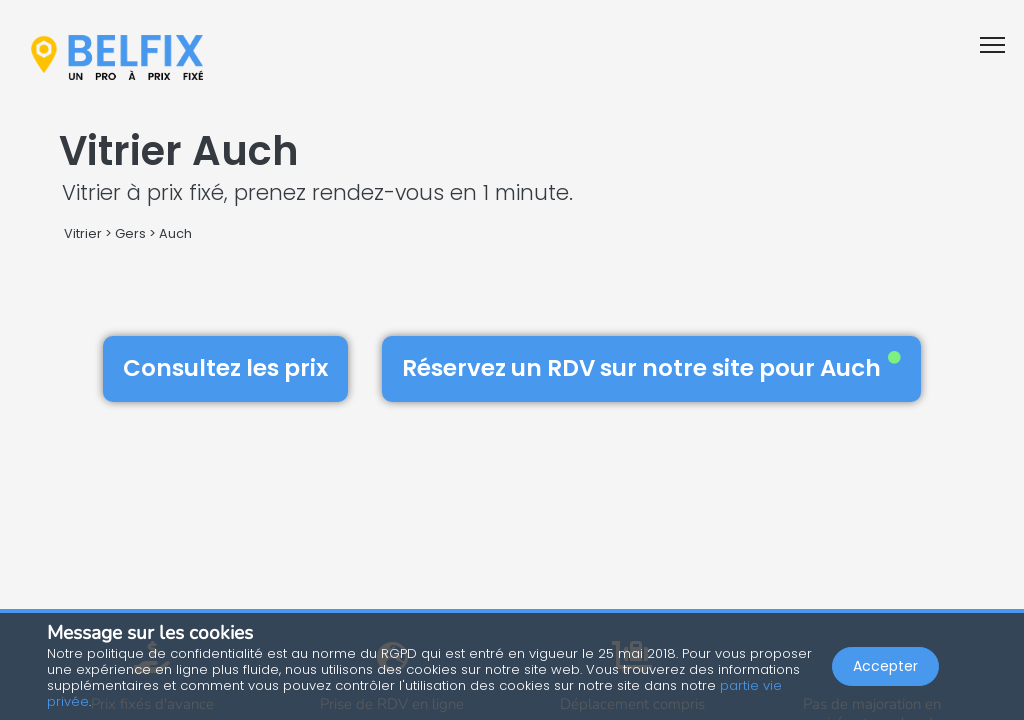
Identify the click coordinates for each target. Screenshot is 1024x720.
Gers (130, 233)
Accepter (885, 666)
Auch (175, 233)
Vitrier (83, 233)
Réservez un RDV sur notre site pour (651, 368)
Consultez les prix (225, 368)
